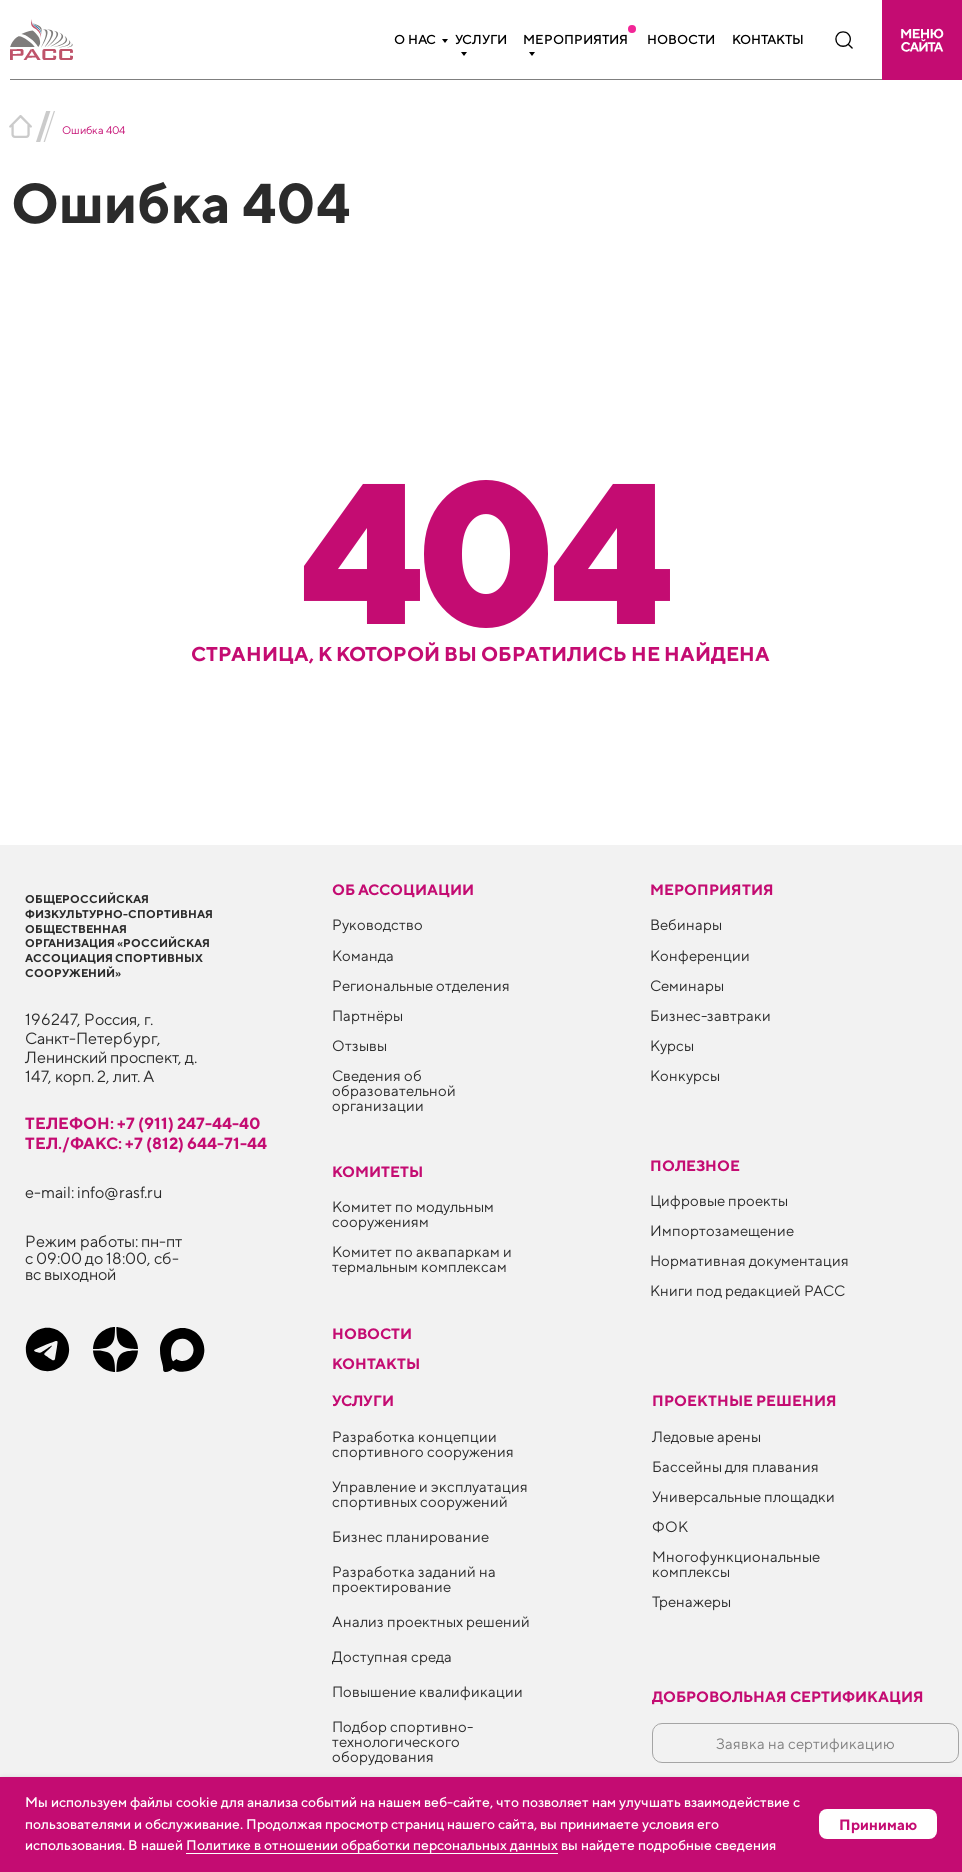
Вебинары (686, 924)
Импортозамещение (722, 1230)
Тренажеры (691, 1601)
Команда (363, 955)
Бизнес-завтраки (710, 1015)
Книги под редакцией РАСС (747, 1290)
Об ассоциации (403, 889)
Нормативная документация (749, 1260)
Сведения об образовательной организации (394, 1090)
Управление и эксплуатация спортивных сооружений (430, 1494)
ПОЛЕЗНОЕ (695, 1165)
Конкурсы (685, 1075)
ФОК (670, 1526)
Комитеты (377, 1171)
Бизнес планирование (410, 1536)
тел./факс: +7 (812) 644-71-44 (146, 1143)
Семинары (687, 985)
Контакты (768, 39)
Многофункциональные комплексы (736, 1564)
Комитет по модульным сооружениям (413, 1214)
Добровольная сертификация (788, 1696)
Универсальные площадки (743, 1496)
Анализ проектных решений (431, 1621)
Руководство (377, 924)
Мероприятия (575, 39)
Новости (681, 39)
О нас (415, 39)
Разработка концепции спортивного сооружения (423, 1444)
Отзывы (359, 1045)
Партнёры (367, 1015)
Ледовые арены (706, 1436)
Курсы (672, 1045)
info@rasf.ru (120, 1192)
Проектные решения (744, 1400)
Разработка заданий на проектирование (414, 1579)
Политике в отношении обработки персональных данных (372, 1845)
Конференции (700, 955)
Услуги (481, 39)
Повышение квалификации (427, 1691)
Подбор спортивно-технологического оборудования (402, 1741)
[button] (922, 40)
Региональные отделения (421, 985)
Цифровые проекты (719, 1200)
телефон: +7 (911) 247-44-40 (143, 1123)
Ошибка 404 (93, 129)
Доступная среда (392, 1656)
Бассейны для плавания (735, 1466)
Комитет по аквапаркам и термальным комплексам (422, 1259)
